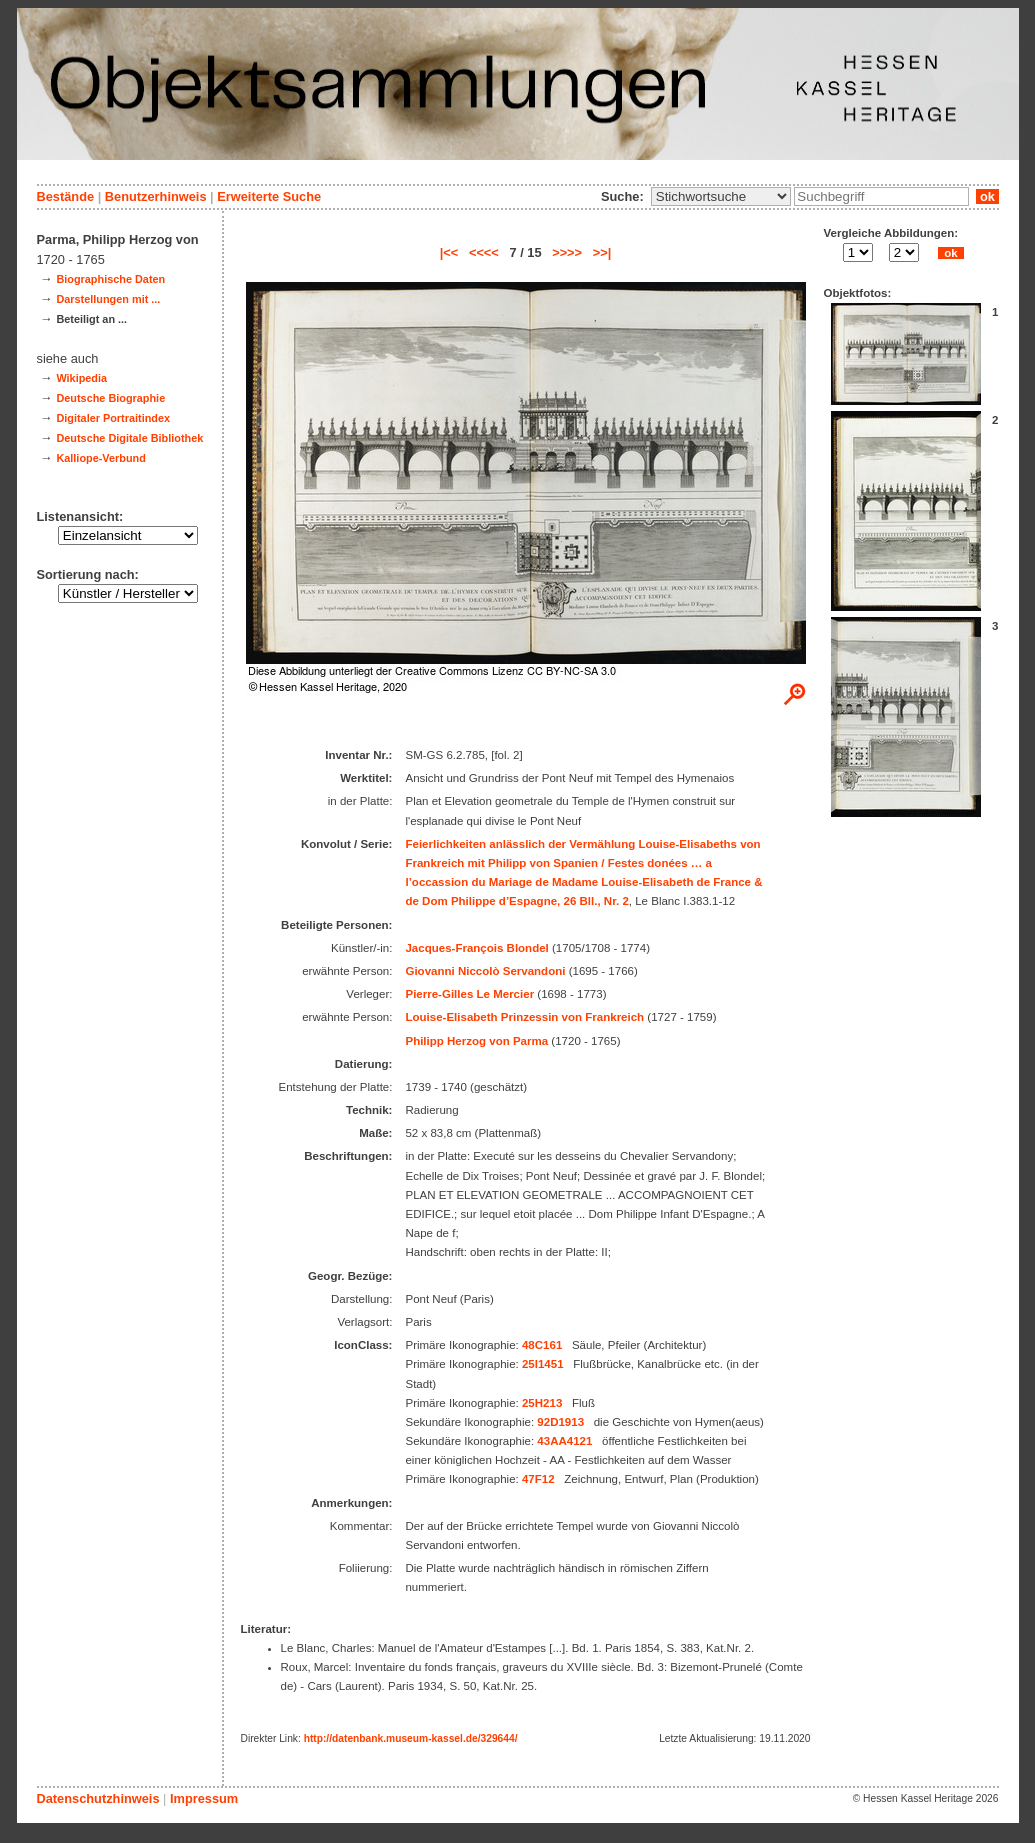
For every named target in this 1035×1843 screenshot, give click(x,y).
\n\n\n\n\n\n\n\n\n (721, 196)
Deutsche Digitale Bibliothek (129, 438)
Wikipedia (81, 378)
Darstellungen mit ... (108, 299)
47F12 (538, 1479)
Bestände (66, 196)
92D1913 (560, 1422)
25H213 (542, 1403)
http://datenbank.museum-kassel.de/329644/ (411, 1738)
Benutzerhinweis (156, 196)
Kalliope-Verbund (100, 458)
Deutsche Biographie (110, 398)
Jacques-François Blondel (476, 948)
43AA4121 (564, 1441)
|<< (449, 252)
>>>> (567, 252)
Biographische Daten (110, 279)
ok (987, 196)
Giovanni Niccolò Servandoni (485, 971)
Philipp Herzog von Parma (476, 1041)
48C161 (542, 1345)
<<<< (484, 252)
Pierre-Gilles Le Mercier (469, 994)
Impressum (204, 1798)
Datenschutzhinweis (98, 1798)
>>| (602, 252)
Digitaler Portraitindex (113, 418)
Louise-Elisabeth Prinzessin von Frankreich (524, 1017)
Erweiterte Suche (269, 196)
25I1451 (543, 1364)
